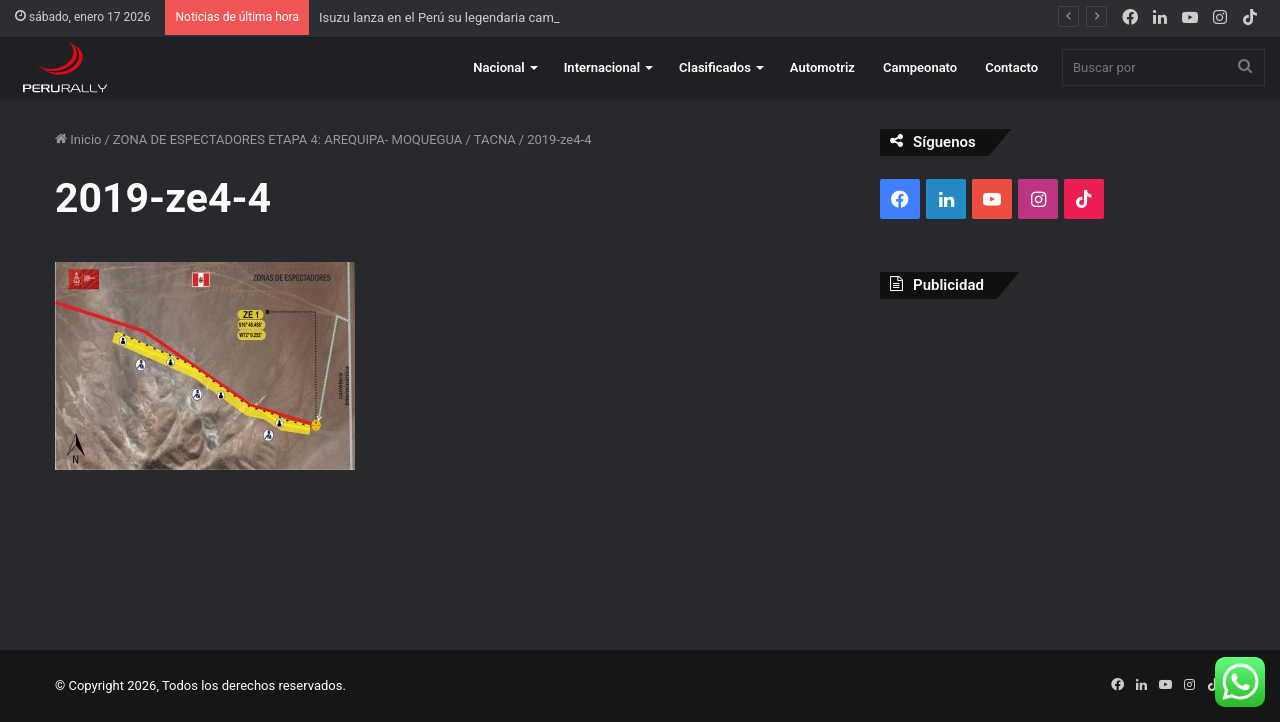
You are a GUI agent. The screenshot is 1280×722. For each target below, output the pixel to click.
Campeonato (920, 67)
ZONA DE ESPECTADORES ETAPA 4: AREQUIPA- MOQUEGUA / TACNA (314, 139)
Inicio (78, 139)
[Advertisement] (1052, 459)
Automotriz (822, 67)
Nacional (498, 67)
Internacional (602, 67)
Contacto (1011, 67)
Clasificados (715, 67)
